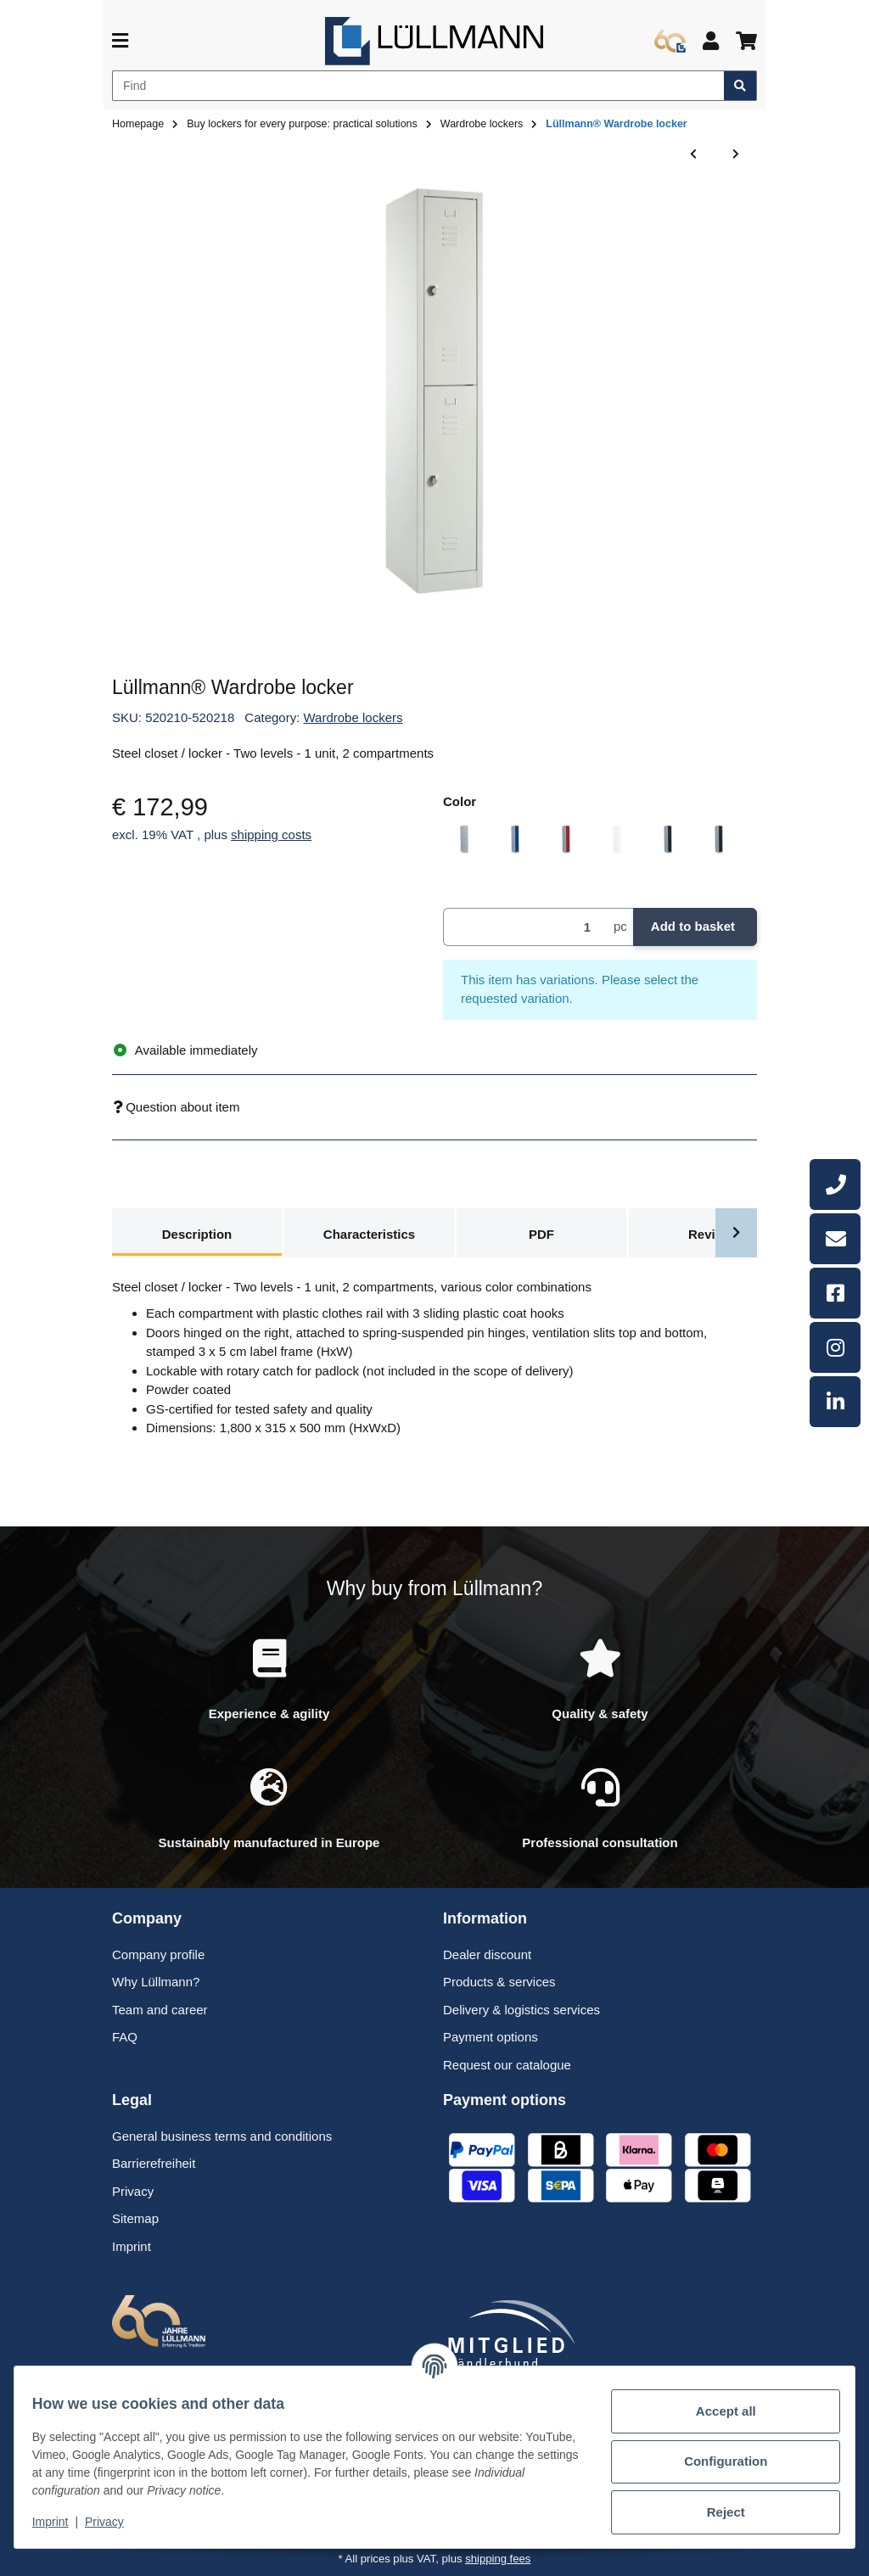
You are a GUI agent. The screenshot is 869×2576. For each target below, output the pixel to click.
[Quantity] (525, 927)
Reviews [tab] (713, 1234)
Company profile (158, 1954)
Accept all (716, 2411)
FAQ (124, 2037)
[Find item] (740, 85)
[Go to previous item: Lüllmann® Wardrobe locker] (693, 155)
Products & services (499, 1981)
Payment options (490, 2037)
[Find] (418, 85)
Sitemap (135, 2218)
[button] (711, 41)
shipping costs (271, 834)
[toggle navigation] (120, 41)
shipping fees (497, 2558)
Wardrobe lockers (353, 717)
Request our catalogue (507, 2065)
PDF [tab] (541, 1234)
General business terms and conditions (222, 2136)
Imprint (60, 2521)
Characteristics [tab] (369, 1234)
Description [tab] (197, 1234)
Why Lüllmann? (155, 1981)
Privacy (114, 2521)
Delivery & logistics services (521, 2009)
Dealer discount (487, 1954)
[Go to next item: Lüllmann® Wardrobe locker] (736, 155)
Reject (716, 2512)
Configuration (716, 2461)
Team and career (160, 2009)
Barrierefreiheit (153, 2163)
